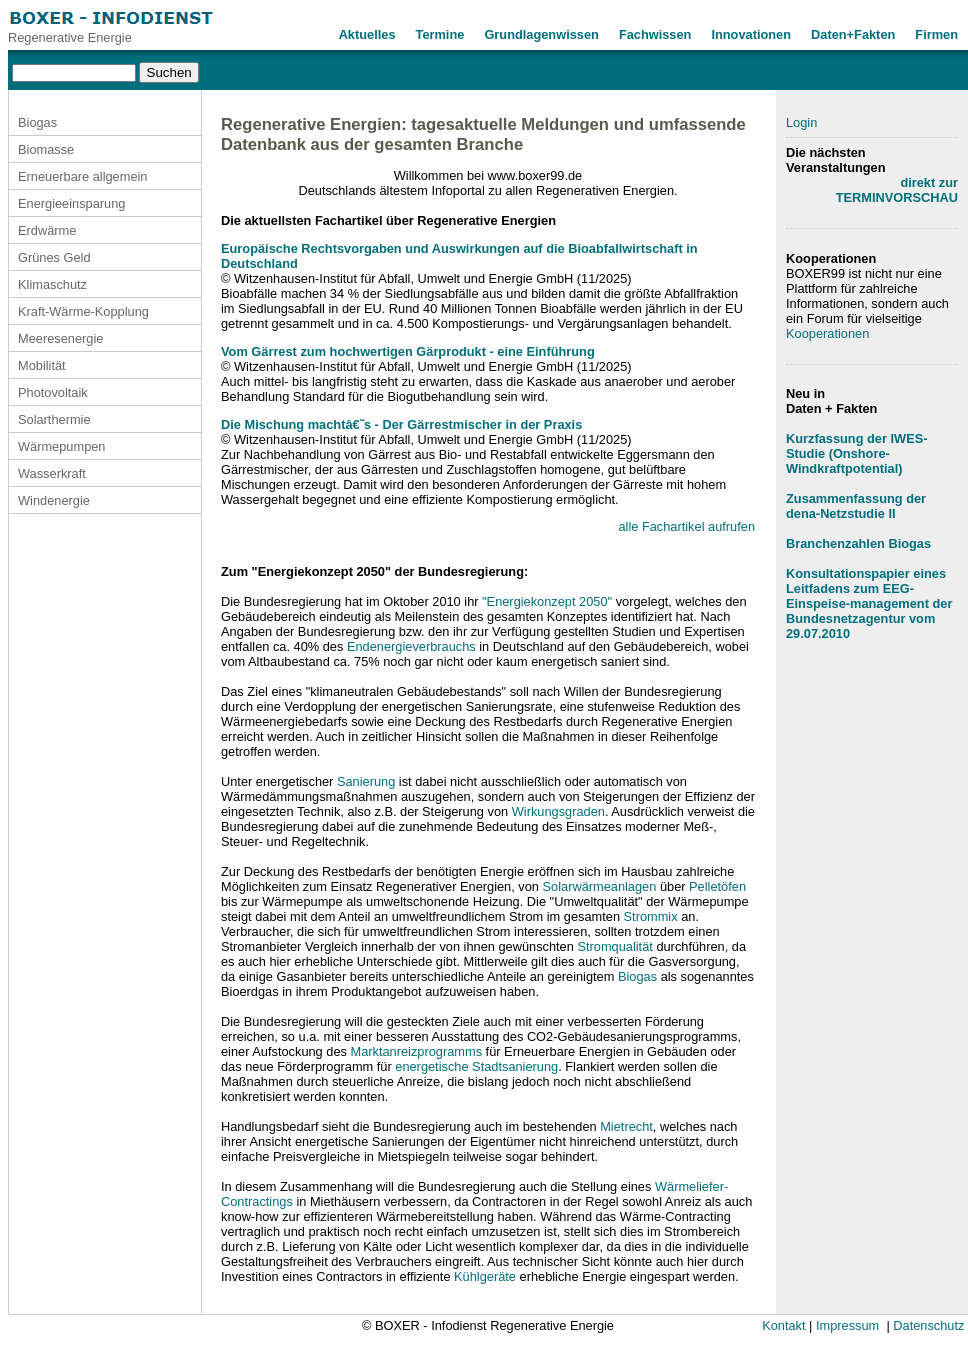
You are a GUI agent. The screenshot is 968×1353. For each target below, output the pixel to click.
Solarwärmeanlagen (600, 886)
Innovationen (751, 34)
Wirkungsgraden (558, 811)
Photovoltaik (53, 392)
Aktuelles (367, 34)
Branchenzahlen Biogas (858, 543)
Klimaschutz (52, 284)
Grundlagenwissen (541, 34)
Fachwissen (655, 34)
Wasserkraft (52, 473)
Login (801, 122)
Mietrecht (626, 1126)
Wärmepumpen (61, 446)
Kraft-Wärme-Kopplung (83, 311)
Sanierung (366, 781)
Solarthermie (54, 419)
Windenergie (54, 500)
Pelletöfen (717, 886)
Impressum (847, 1325)
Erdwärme (47, 230)
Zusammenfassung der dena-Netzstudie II (856, 506)
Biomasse (46, 149)
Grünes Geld (54, 257)
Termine (440, 34)
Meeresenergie (60, 338)
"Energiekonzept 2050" (547, 601)
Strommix (651, 916)
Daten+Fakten (853, 34)
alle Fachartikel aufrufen (686, 526)
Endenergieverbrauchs (411, 646)
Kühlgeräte (485, 1276)
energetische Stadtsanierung (476, 1066)
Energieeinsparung (71, 203)
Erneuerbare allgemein (82, 176)
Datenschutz (928, 1325)
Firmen (936, 34)
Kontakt (783, 1325)
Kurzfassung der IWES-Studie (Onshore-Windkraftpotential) (857, 453)
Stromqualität (614, 946)
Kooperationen (827, 333)
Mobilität (42, 365)
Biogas (37, 122)
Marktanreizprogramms (416, 1051)
